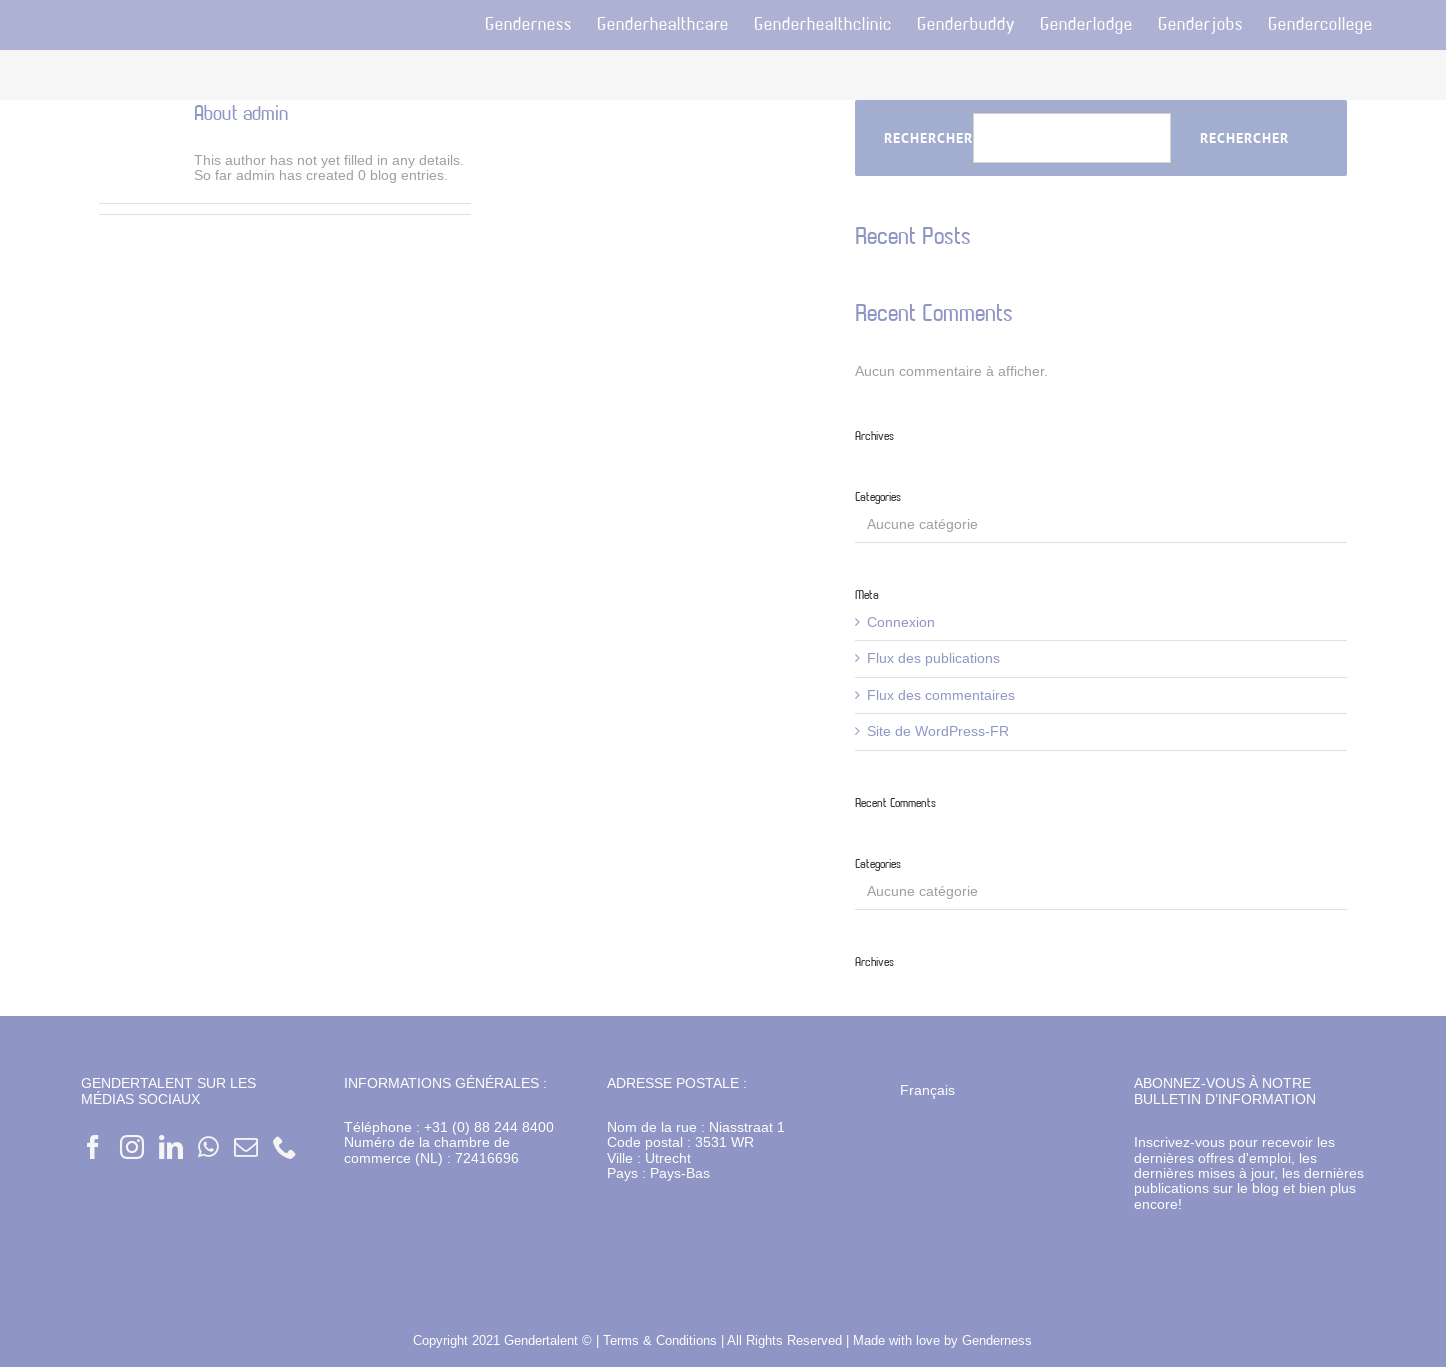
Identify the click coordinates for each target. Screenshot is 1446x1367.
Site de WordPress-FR (938, 731)
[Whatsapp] (208, 1147)
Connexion (901, 622)
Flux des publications (933, 658)
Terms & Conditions (662, 1340)
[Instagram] (132, 1147)
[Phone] (285, 1147)
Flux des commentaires (941, 695)
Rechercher (928, 138)
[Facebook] (93, 1147)
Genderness (997, 1340)
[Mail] (246, 1147)
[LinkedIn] (171, 1147)
